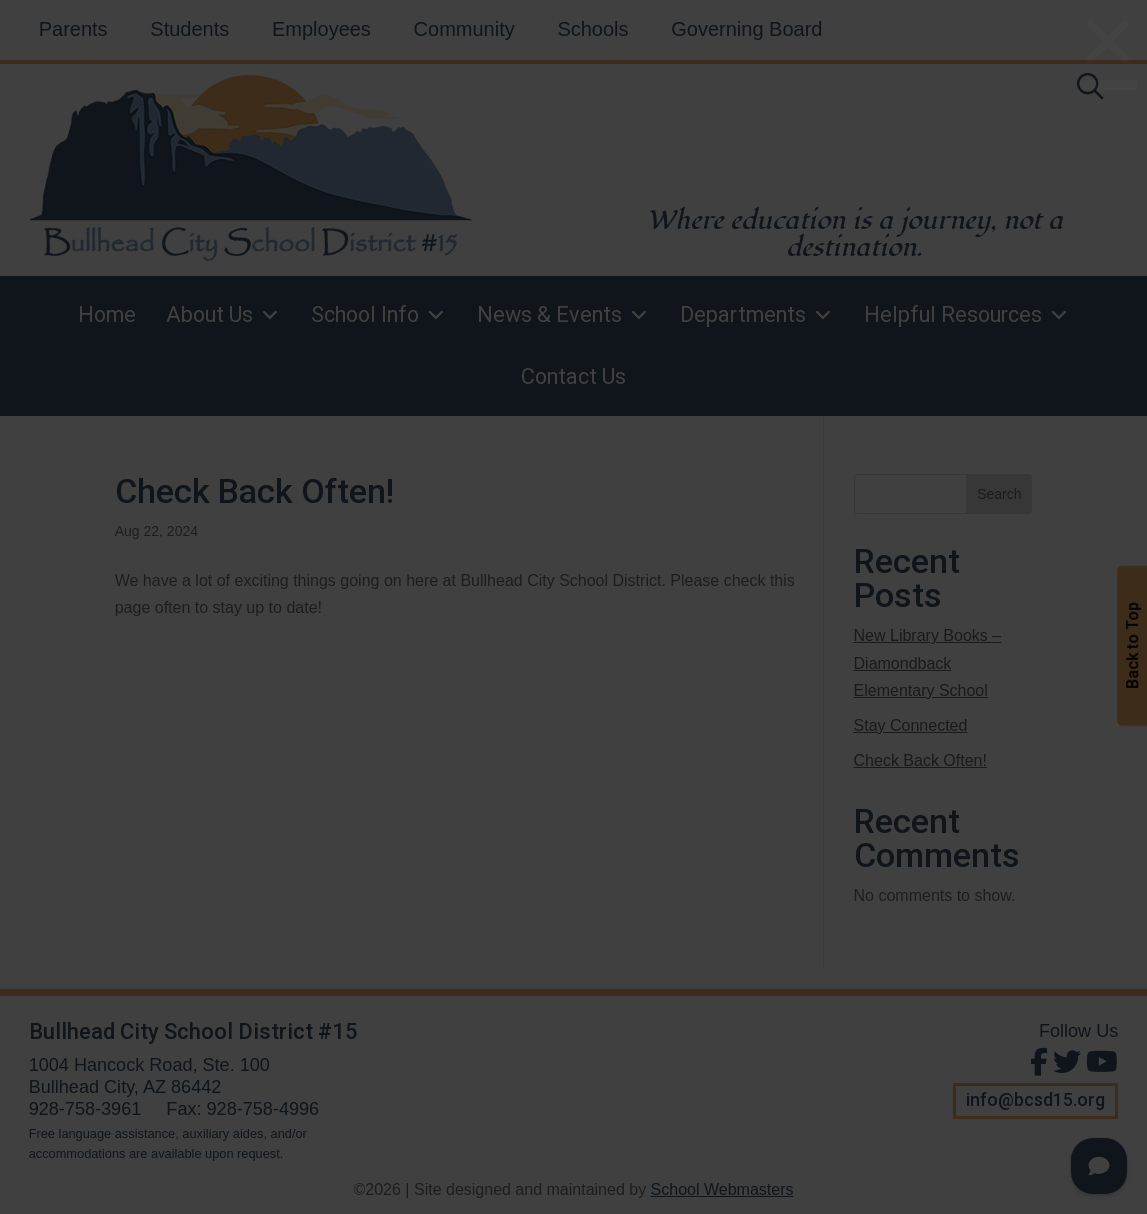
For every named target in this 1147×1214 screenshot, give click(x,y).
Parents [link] (73, 29)
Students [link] (189, 29)
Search (999, 494)
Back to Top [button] (1132, 646)
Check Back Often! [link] (254, 491)
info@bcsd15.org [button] (1035, 1100)
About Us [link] (223, 315)
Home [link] (107, 314)
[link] (1090, 90)
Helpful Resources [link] (967, 315)
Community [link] (464, 29)
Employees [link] (321, 29)
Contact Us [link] (573, 376)
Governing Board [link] (746, 29)
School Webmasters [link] (722, 1189)
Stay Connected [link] (911, 725)
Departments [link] (757, 315)
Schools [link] (592, 29)
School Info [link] (379, 315)
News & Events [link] (563, 315)
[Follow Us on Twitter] (1064, 1062)
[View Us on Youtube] (1099, 1062)
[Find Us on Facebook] (1036, 1062)
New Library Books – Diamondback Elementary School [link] (928, 662)
